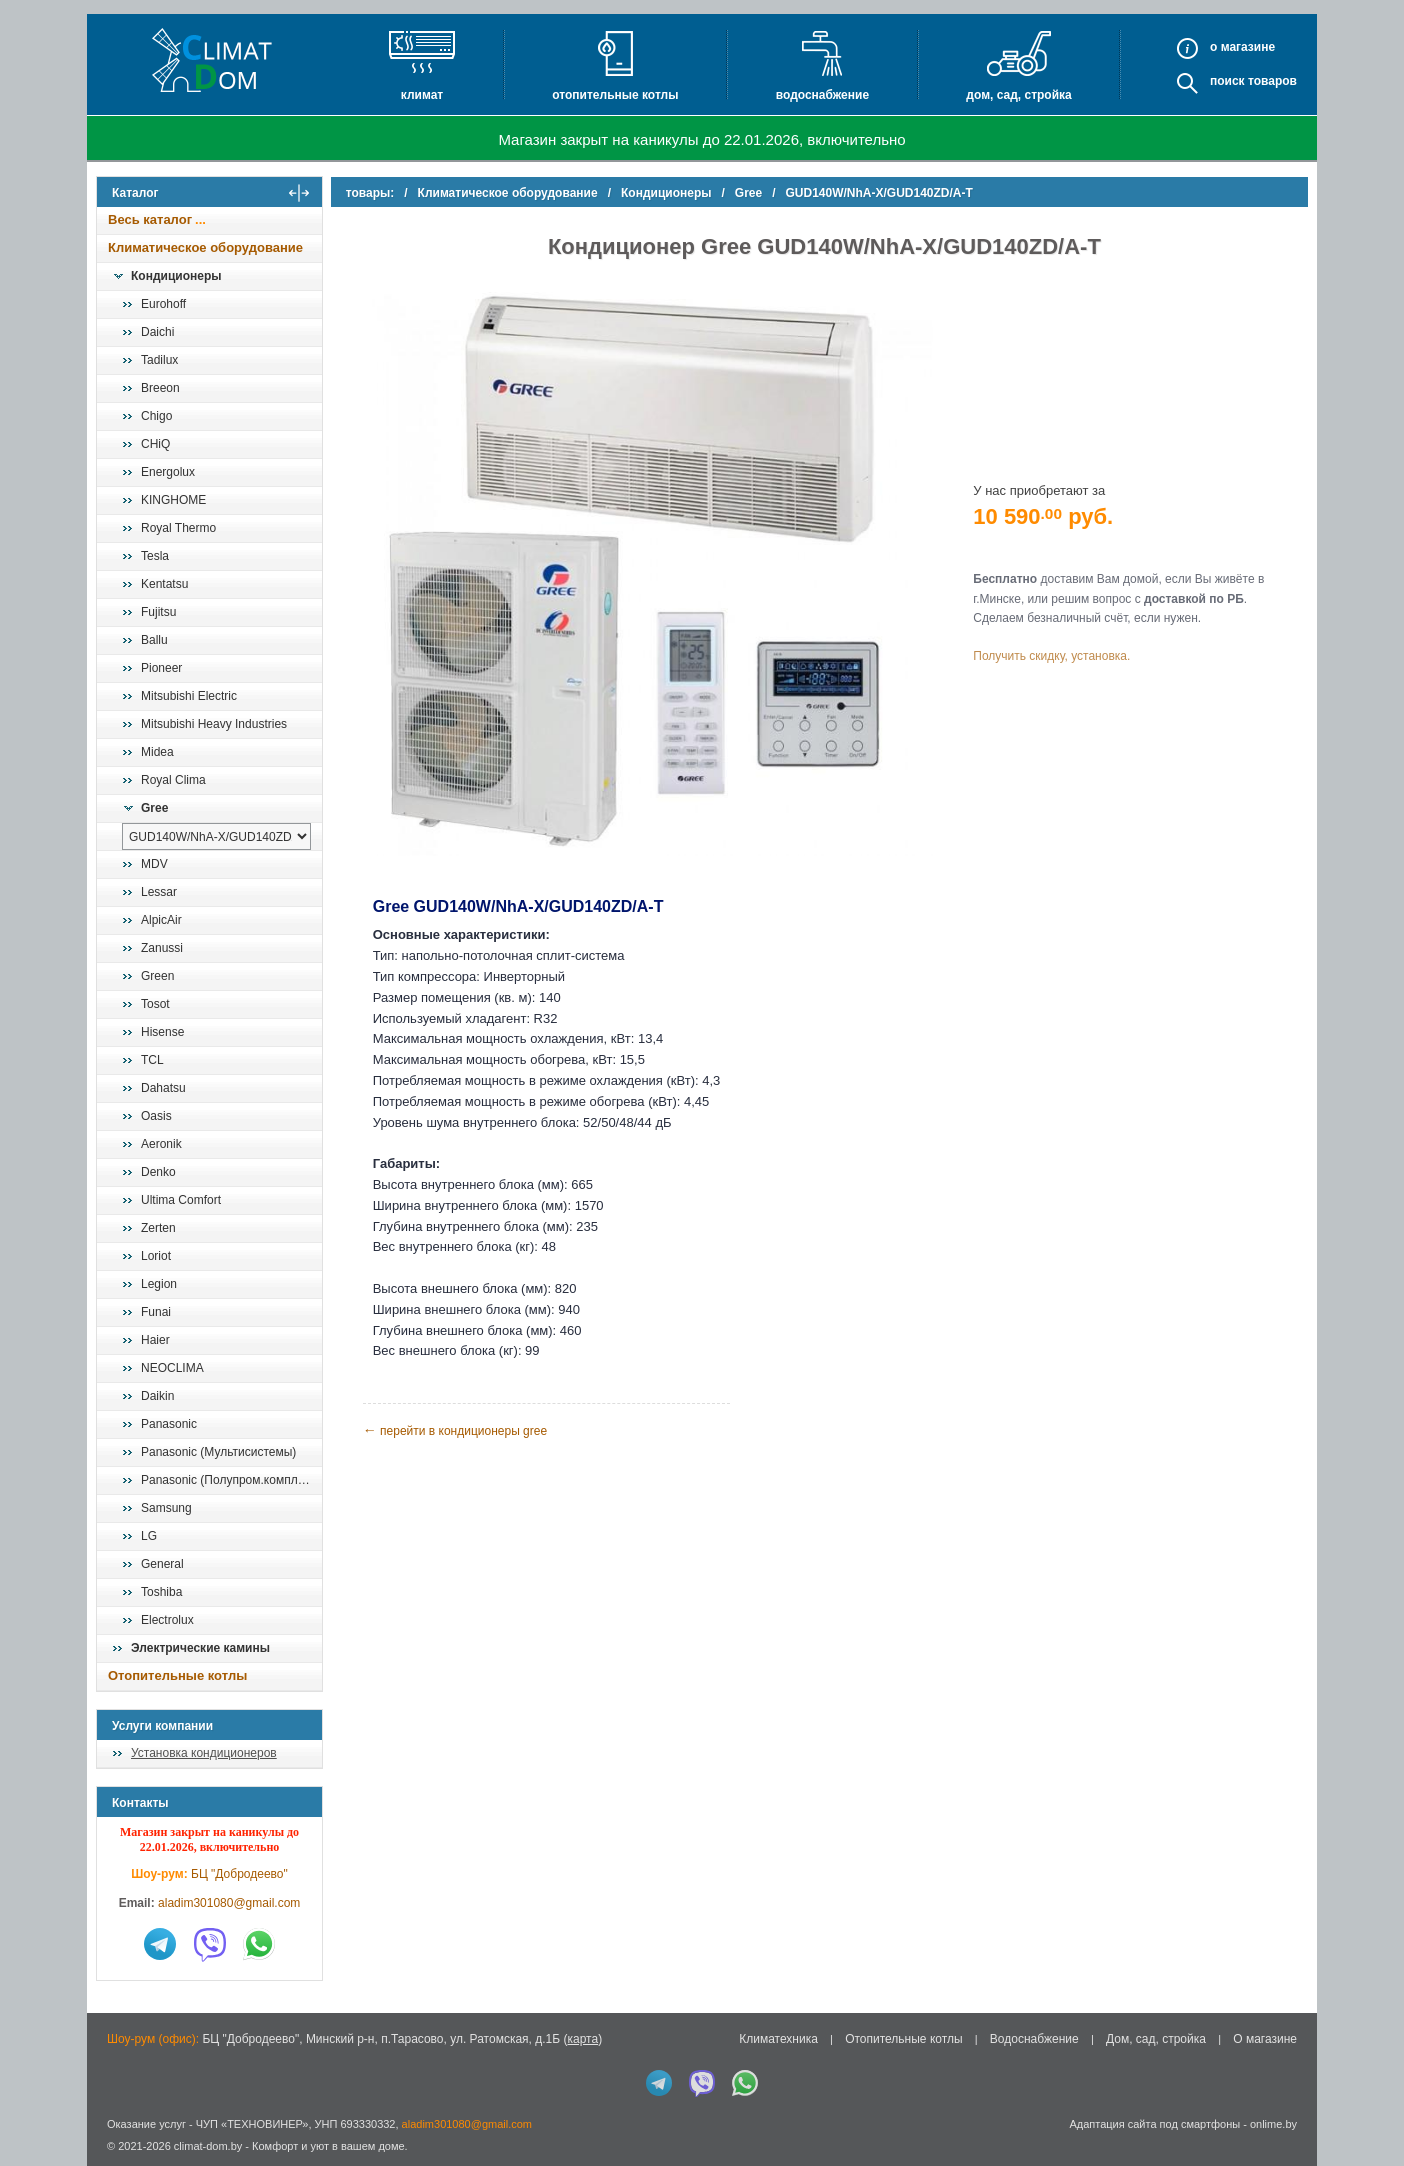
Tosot (155, 1004)
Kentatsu (164, 584)
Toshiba (161, 1592)
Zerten (158, 1228)
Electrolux (167, 1620)
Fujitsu (158, 612)
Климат (422, 95)
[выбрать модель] (216, 836)
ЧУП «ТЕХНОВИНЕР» (252, 2124)
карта (582, 2039)
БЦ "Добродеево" (239, 1874)
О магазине (1265, 2039)
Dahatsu (163, 1088)
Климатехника (778, 2039)
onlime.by (1273, 2124)
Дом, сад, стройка (1018, 95)
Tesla (155, 556)
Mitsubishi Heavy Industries (214, 724)
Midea (157, 752)
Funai (156, 1312)
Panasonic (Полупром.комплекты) (231, 1480)
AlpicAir (161, 920)
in (114, 2161)
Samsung (166, 1508)
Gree (154, 808)
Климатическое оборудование (205, 247)
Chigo (156, 416)
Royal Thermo (178, 528)
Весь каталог (150, 219)
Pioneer (161, 668)
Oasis (156, 1116)
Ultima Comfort (181, 1200)
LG (149, 1536)
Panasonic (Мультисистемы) (218, 1452)
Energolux (168, 472)
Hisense (162, 1032)
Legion (159, 1284)
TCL (152, 1060)
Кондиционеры (176, 276)
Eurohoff (163, 304)
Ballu (154, 640)
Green (157, 976)
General (162, 1564)
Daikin (157, 1396)
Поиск (1227, 81)
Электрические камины (200, 1648)
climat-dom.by (208, 2146)
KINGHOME (173, 500)
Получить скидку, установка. (1052, 656)
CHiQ (155, 444)
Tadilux (159, 360)
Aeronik (161, 1144)
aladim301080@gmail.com (229, 1903)
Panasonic (169, 1424)
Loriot (156, 1256)
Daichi (157, 332)
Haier (155, 1340)
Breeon (160, 388)
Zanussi (162, 948)
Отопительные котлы (615, 95)
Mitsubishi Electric (189, 696)
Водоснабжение (822, 95)
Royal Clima (173, 780)
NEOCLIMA (172, 1368)
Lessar (159, 892)
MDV (154, 864)
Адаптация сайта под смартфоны (1154, 2124)
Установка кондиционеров (204, 1753)
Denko (158, 1172)
